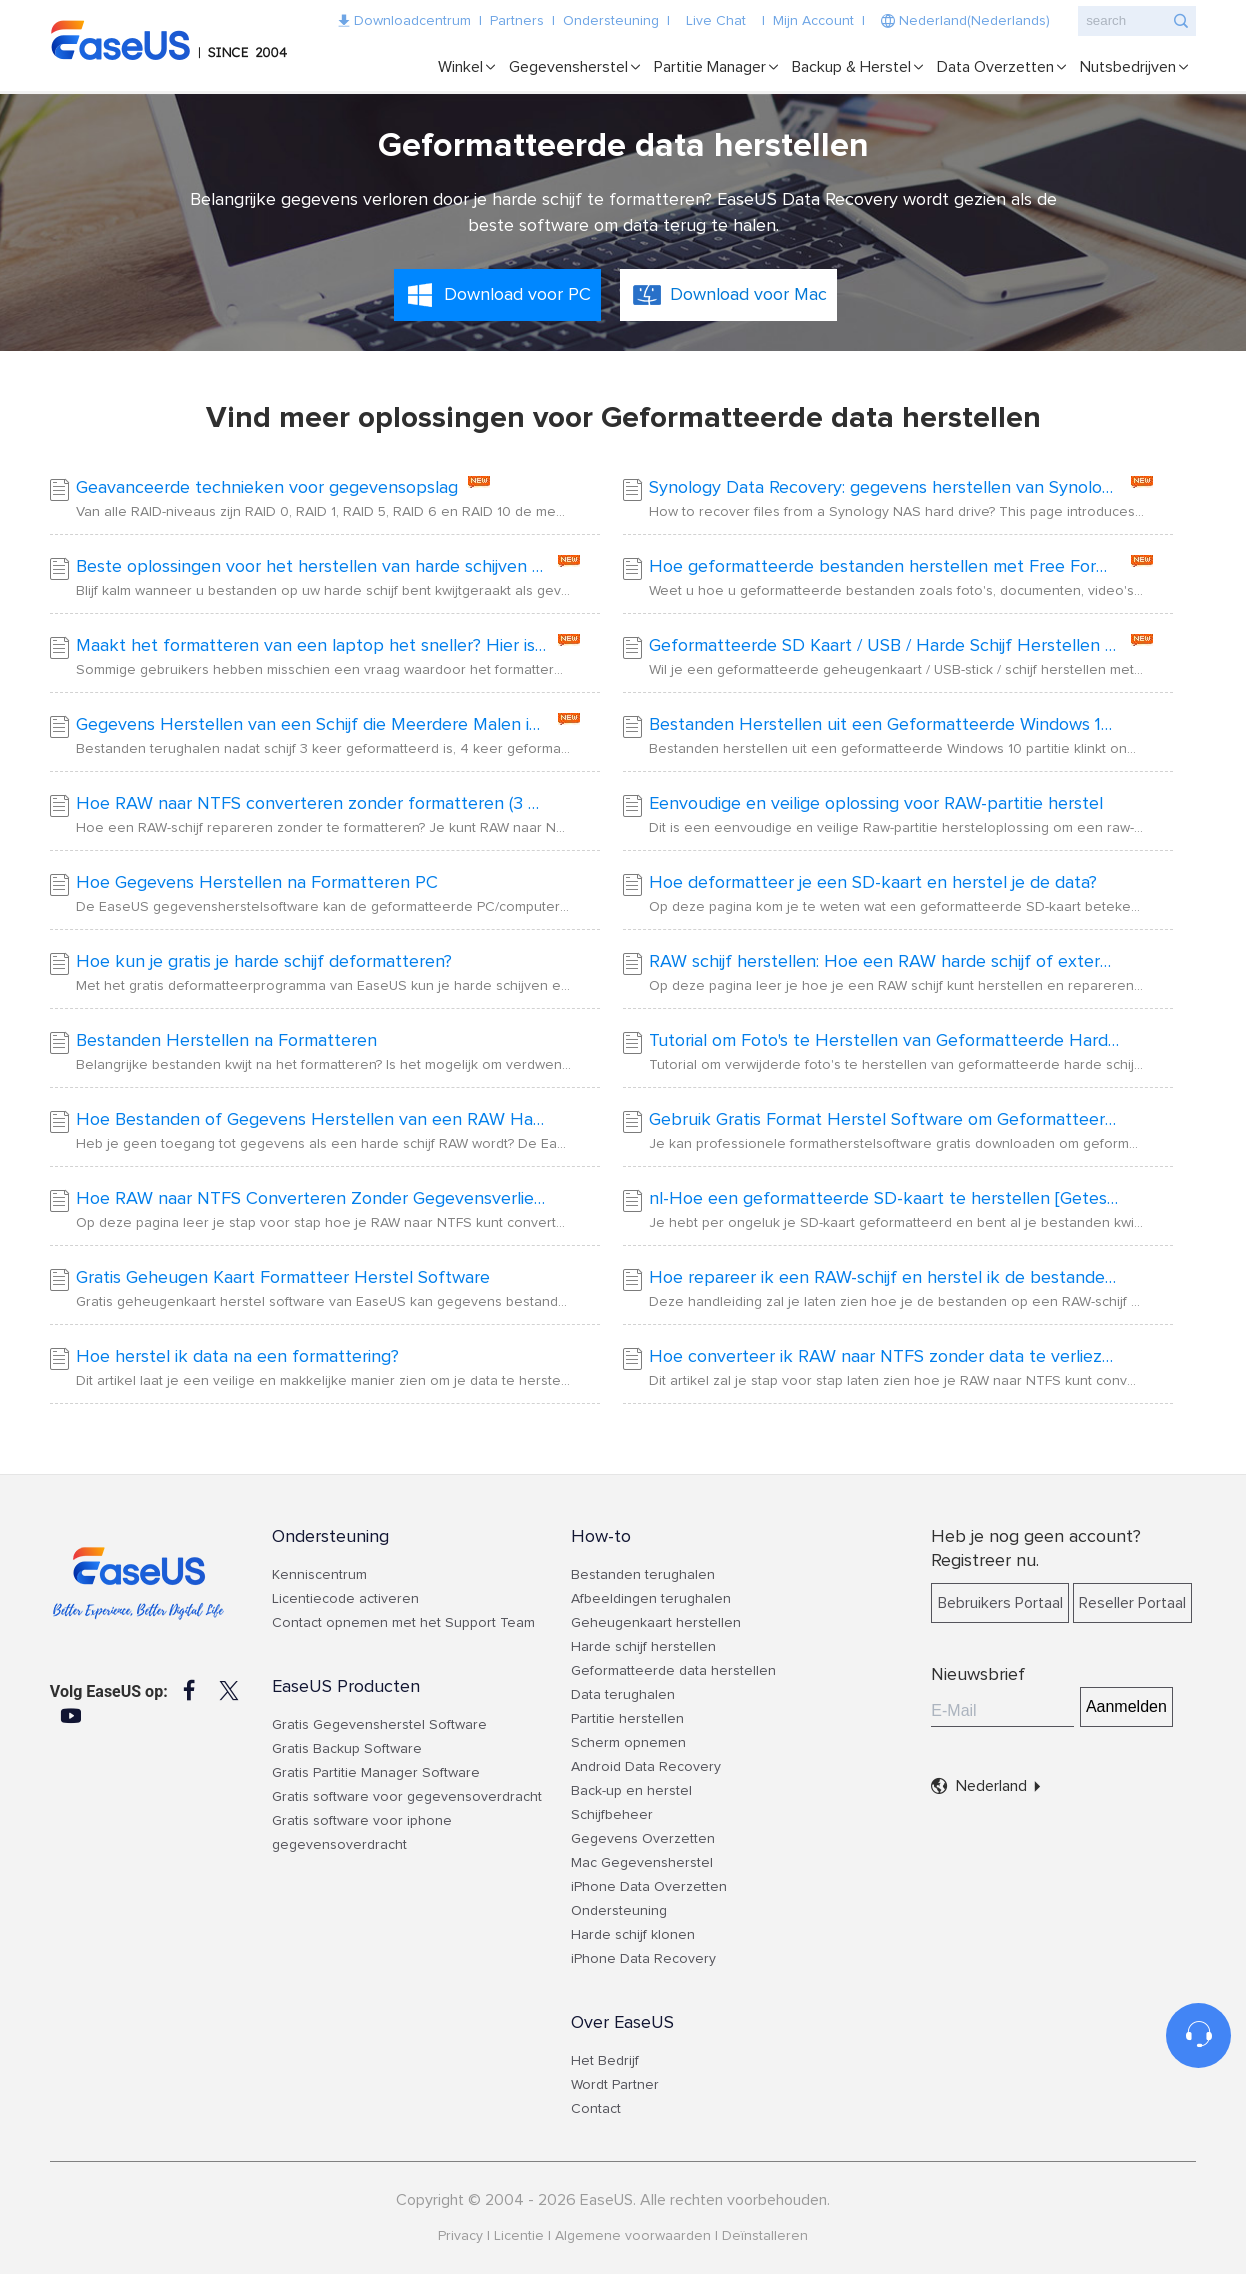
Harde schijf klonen (633, 1935)
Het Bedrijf (605, 2061)
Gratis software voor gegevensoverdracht (407, 1797)
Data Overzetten (995, 67)
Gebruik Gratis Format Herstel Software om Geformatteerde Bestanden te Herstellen (885, 1120)
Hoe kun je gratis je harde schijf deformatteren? (264, 962)
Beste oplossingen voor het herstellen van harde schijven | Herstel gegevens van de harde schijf (312, 567)
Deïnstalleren (765, 2236)
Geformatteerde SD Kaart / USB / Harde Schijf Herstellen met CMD (885, 646)
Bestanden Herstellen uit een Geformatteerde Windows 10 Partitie (885, 725)
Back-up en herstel (631, 1791)
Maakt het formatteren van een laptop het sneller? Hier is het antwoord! (312, 646)
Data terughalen (623, 1695)
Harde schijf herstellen (643, 1647)
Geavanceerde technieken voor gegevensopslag (267, 488)
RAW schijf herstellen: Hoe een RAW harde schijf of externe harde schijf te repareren (885, 962)
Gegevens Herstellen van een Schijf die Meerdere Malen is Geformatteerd (312, 725)
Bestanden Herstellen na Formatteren (226, 1041)
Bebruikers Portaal (1000, 1603)
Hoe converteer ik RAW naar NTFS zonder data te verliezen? (885, 1357)
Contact (596, 2109)
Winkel (460, 67)
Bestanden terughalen (643, 1575)
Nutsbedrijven (1128, 67)
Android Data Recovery (646, 1767)
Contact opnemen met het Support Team (403, 1623)
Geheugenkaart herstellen (656, 1623)
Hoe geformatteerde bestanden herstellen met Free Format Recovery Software (885, 567)
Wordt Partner (615, 2085)
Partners (517, 21)
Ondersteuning (611, 21)
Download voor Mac (748, 295)
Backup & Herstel (851, 67)
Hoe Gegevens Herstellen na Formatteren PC (257, 883)
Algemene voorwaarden (633, 2236)
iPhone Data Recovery (643, 1959)
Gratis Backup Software (347, 1749)
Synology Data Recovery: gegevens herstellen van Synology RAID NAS (885, 488)
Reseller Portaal (1132, 1603)
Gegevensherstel (568, 67)
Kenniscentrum (319, 1575)
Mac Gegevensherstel (642, 1863)
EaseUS (175, 40)
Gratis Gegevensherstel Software (379, 1725)
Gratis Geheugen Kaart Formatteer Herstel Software (283, 1278)
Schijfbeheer (612, 1815)
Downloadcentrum (412, 21)
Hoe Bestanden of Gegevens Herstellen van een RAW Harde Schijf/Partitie (312, 1120)
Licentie (519, 2236)
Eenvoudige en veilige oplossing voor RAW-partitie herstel (876, 804)
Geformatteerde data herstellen (673, 1671)
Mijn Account (813, 21)
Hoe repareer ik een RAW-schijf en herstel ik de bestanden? (885, 1278)
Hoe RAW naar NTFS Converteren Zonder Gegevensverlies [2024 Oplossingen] (312, 1199)
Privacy (460, 2236)
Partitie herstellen (627, 1719)
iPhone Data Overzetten (649, 1887)
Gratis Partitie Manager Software (376, 1773)
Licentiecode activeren (345, 1599)
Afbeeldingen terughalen (651, 1599)
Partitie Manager (710, 67)
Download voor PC (517, 295)
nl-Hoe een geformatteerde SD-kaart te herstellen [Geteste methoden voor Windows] (885, 1199)
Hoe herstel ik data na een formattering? (237, 1357)
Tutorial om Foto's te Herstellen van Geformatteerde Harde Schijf (885, 1041)
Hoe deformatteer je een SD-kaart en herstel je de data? (873, 883)
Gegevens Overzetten (643, 1839)
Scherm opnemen (628, 1743)
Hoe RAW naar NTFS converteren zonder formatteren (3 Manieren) (312, 804)
